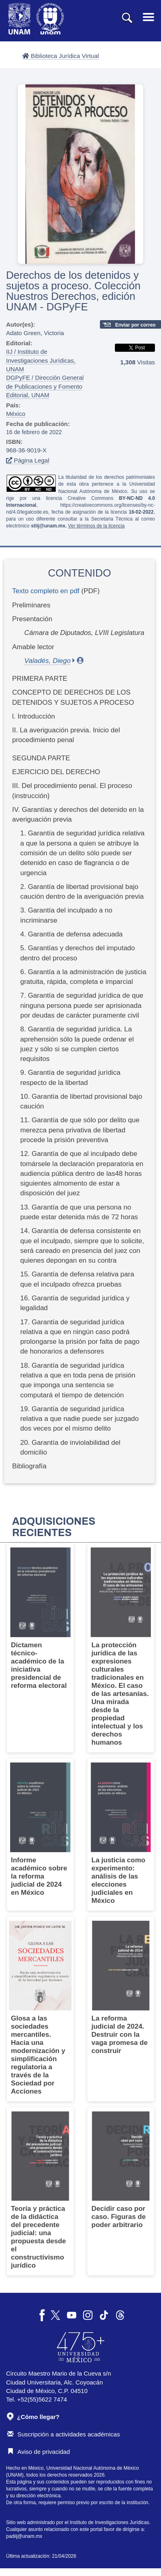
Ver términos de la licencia (96, 526)
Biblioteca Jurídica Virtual (60, 55)
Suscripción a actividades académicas (63, 2434)
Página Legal (27, 460)
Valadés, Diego (47, 661)
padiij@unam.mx (24, 2536)
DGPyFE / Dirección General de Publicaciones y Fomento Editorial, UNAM (45, 386)
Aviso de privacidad (38, 2451)
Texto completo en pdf (45, 591)
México (15, 413)
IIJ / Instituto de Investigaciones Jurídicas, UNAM (41, 360)
